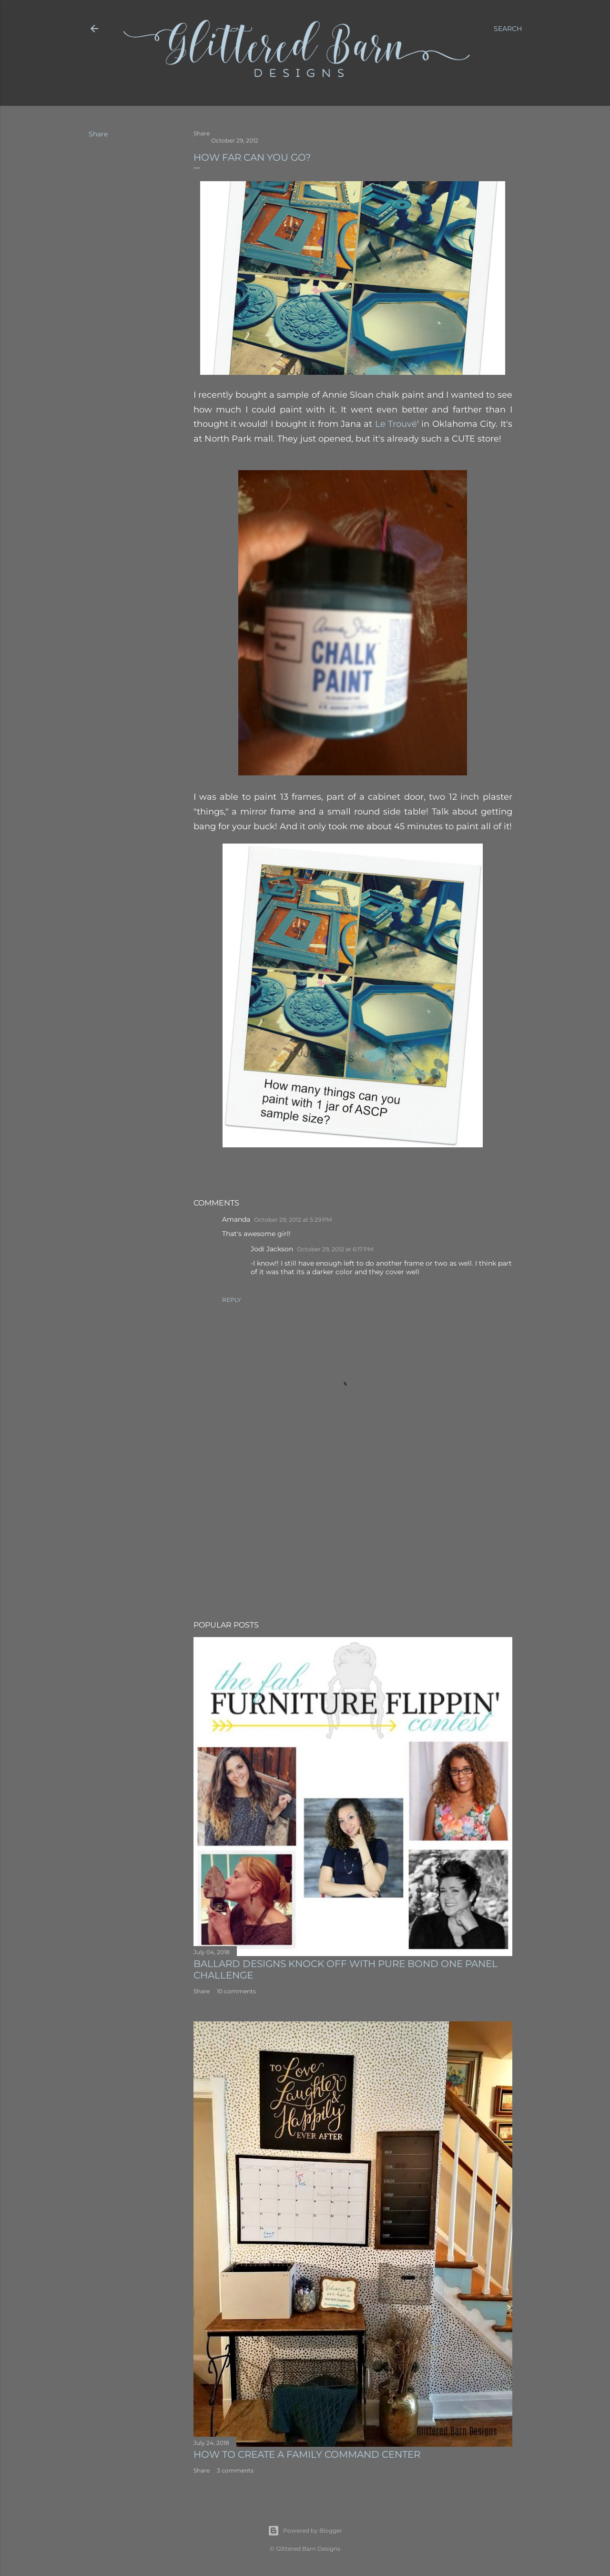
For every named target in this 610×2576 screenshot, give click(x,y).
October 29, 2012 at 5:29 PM (293, 1219)
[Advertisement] (352, 1530)
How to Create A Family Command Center (306, 2454)
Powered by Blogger (305, 2530)
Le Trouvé (396, 424)
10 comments (236, 1991)
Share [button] (98, 134)
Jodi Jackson (272, 1249)
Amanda (236, 1219)
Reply (231, 1299)
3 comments (235, 2470)
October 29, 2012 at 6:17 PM (335, 1249)
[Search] (508, 28)
